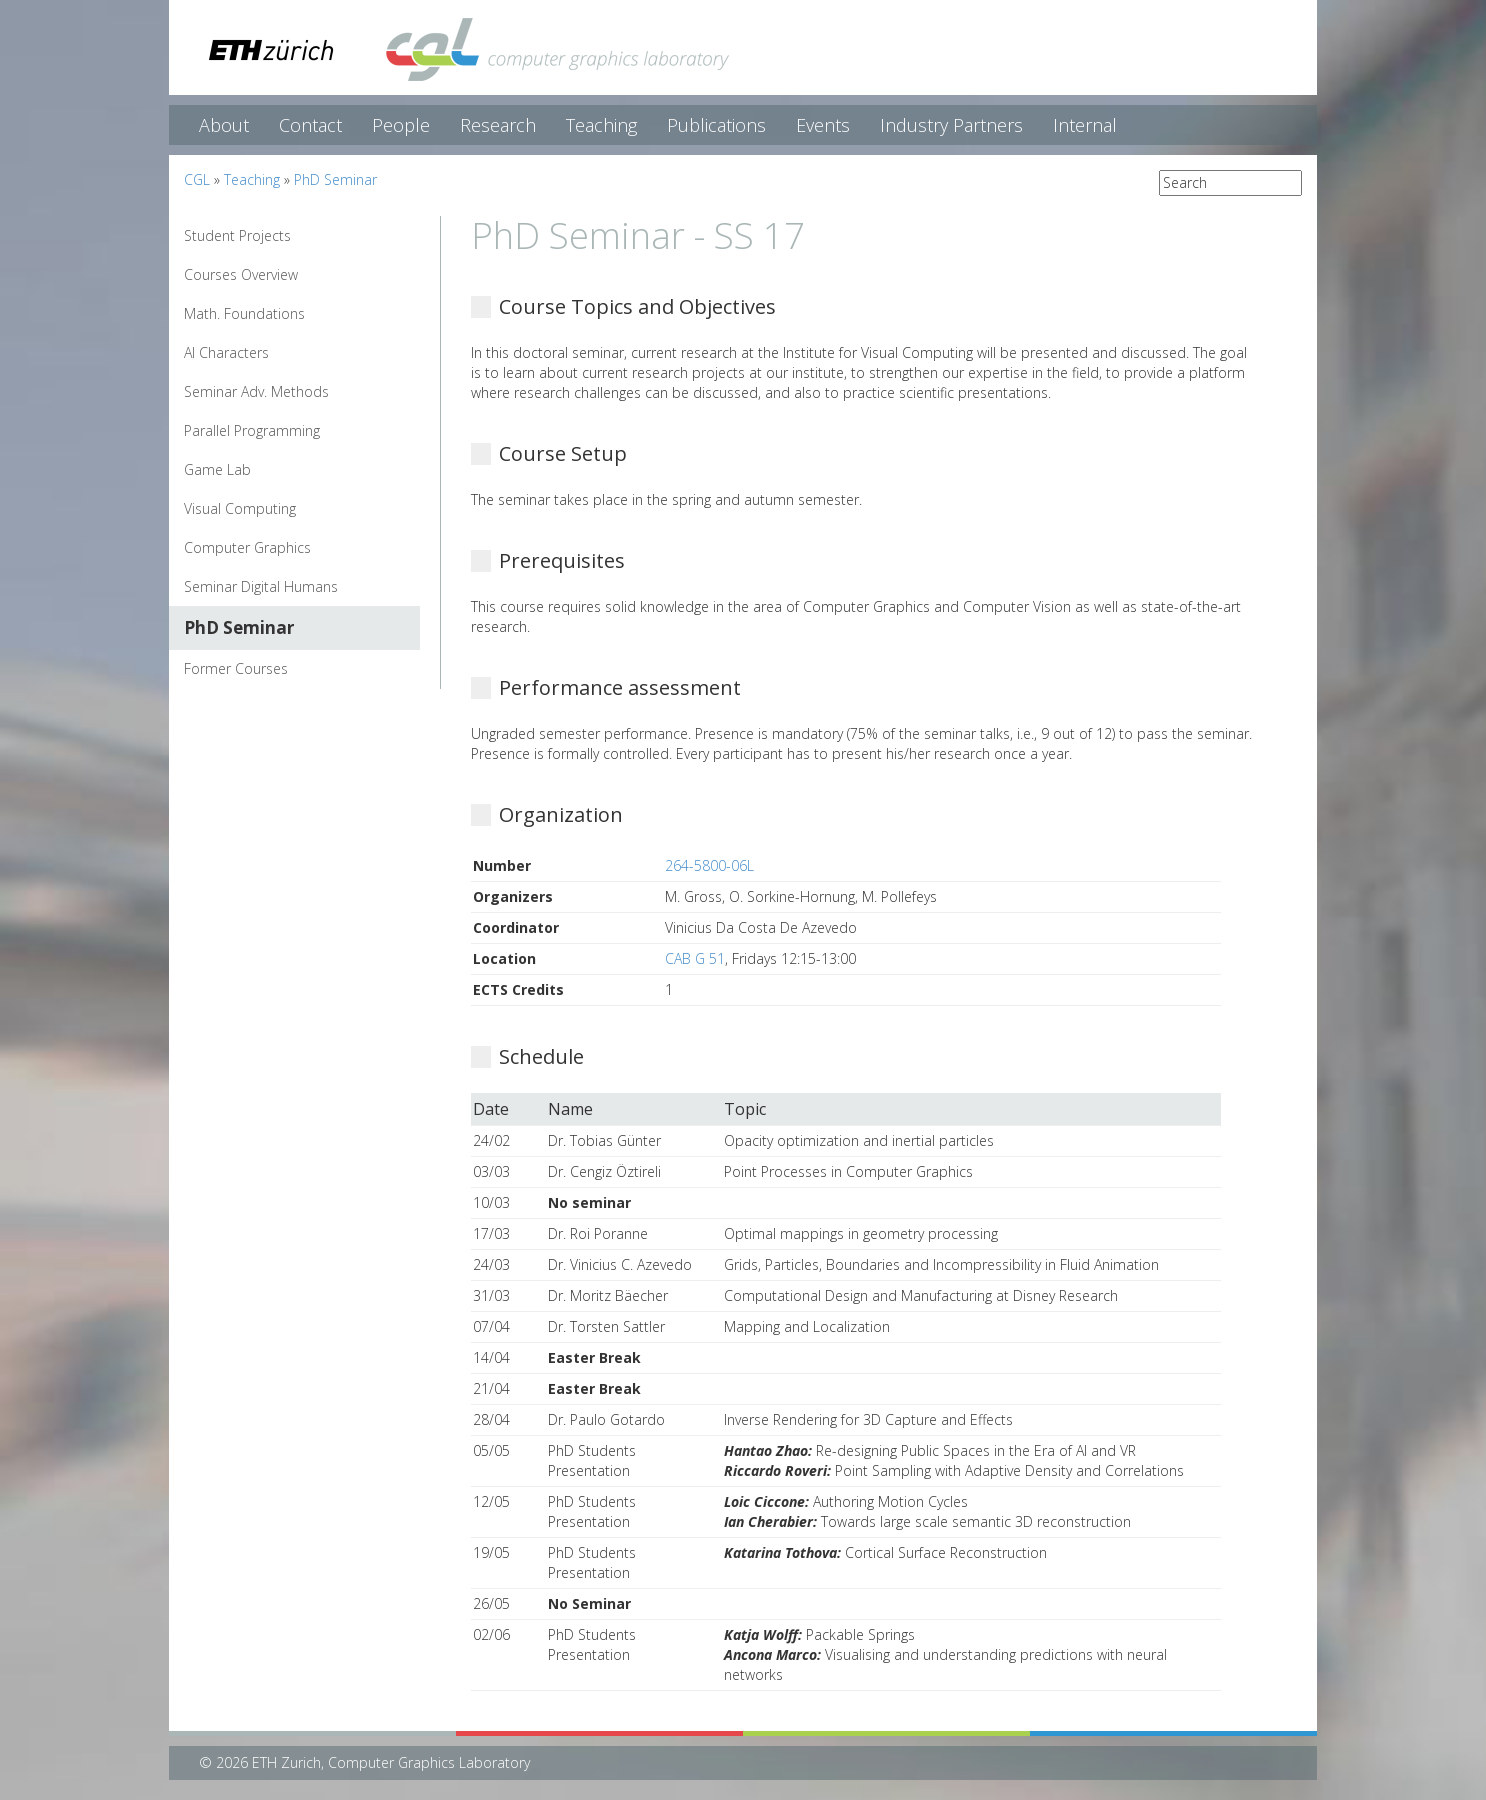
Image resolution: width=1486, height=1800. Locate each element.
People (401, 125)
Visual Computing (240, 508)
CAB (678, 958)
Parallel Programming (252, 430)
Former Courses (236, 668)
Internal (1085, 125)
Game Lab (217, 469)
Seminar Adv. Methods (256, 391)
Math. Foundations (244, 313)
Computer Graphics (247, 547)
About (224, 125)
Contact (310, 125)
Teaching (601, 125)
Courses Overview (241, 274)
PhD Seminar (335, 179)
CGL (197, 179)
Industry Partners (951, 125)
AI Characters (226, 352)
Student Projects (237, 235)
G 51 (710, 958)
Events (823, 125)
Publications (716, 125)
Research (498, 125)
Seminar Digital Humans (261, 586)
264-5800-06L (709, 865)
